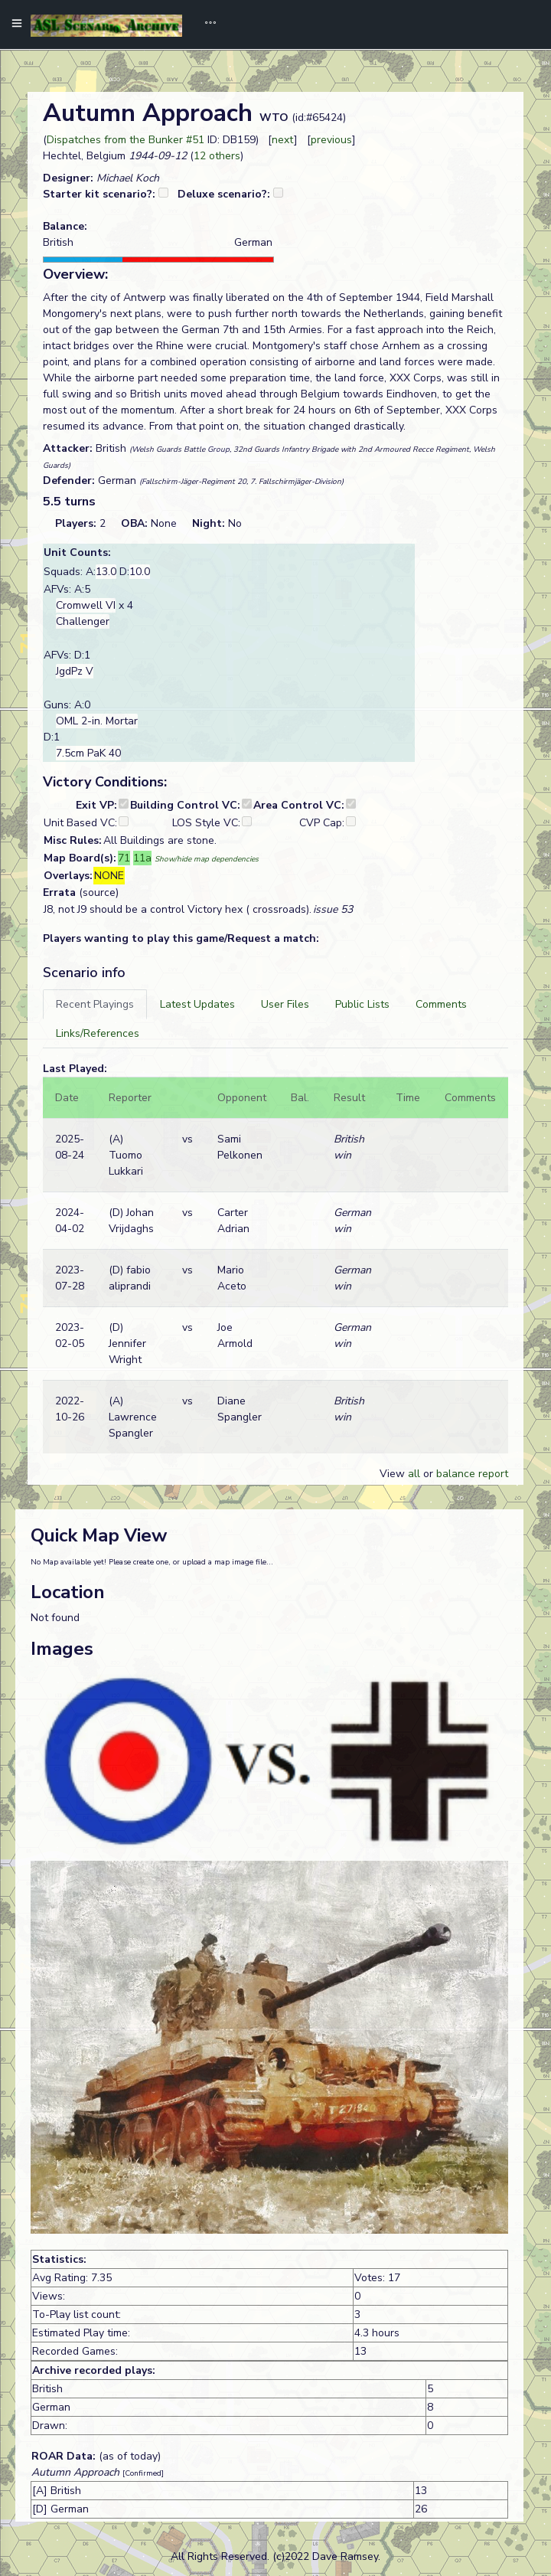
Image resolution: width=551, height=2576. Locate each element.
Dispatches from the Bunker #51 (125, 139)
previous (331, 139)
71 (124, 858)
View (394, 1473)
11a (142, 858)
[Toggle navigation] (205, 24)
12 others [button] (217, 156)
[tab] (95, 1004)
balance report (472, 1473)
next (283, 139)
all (414, 1473)
